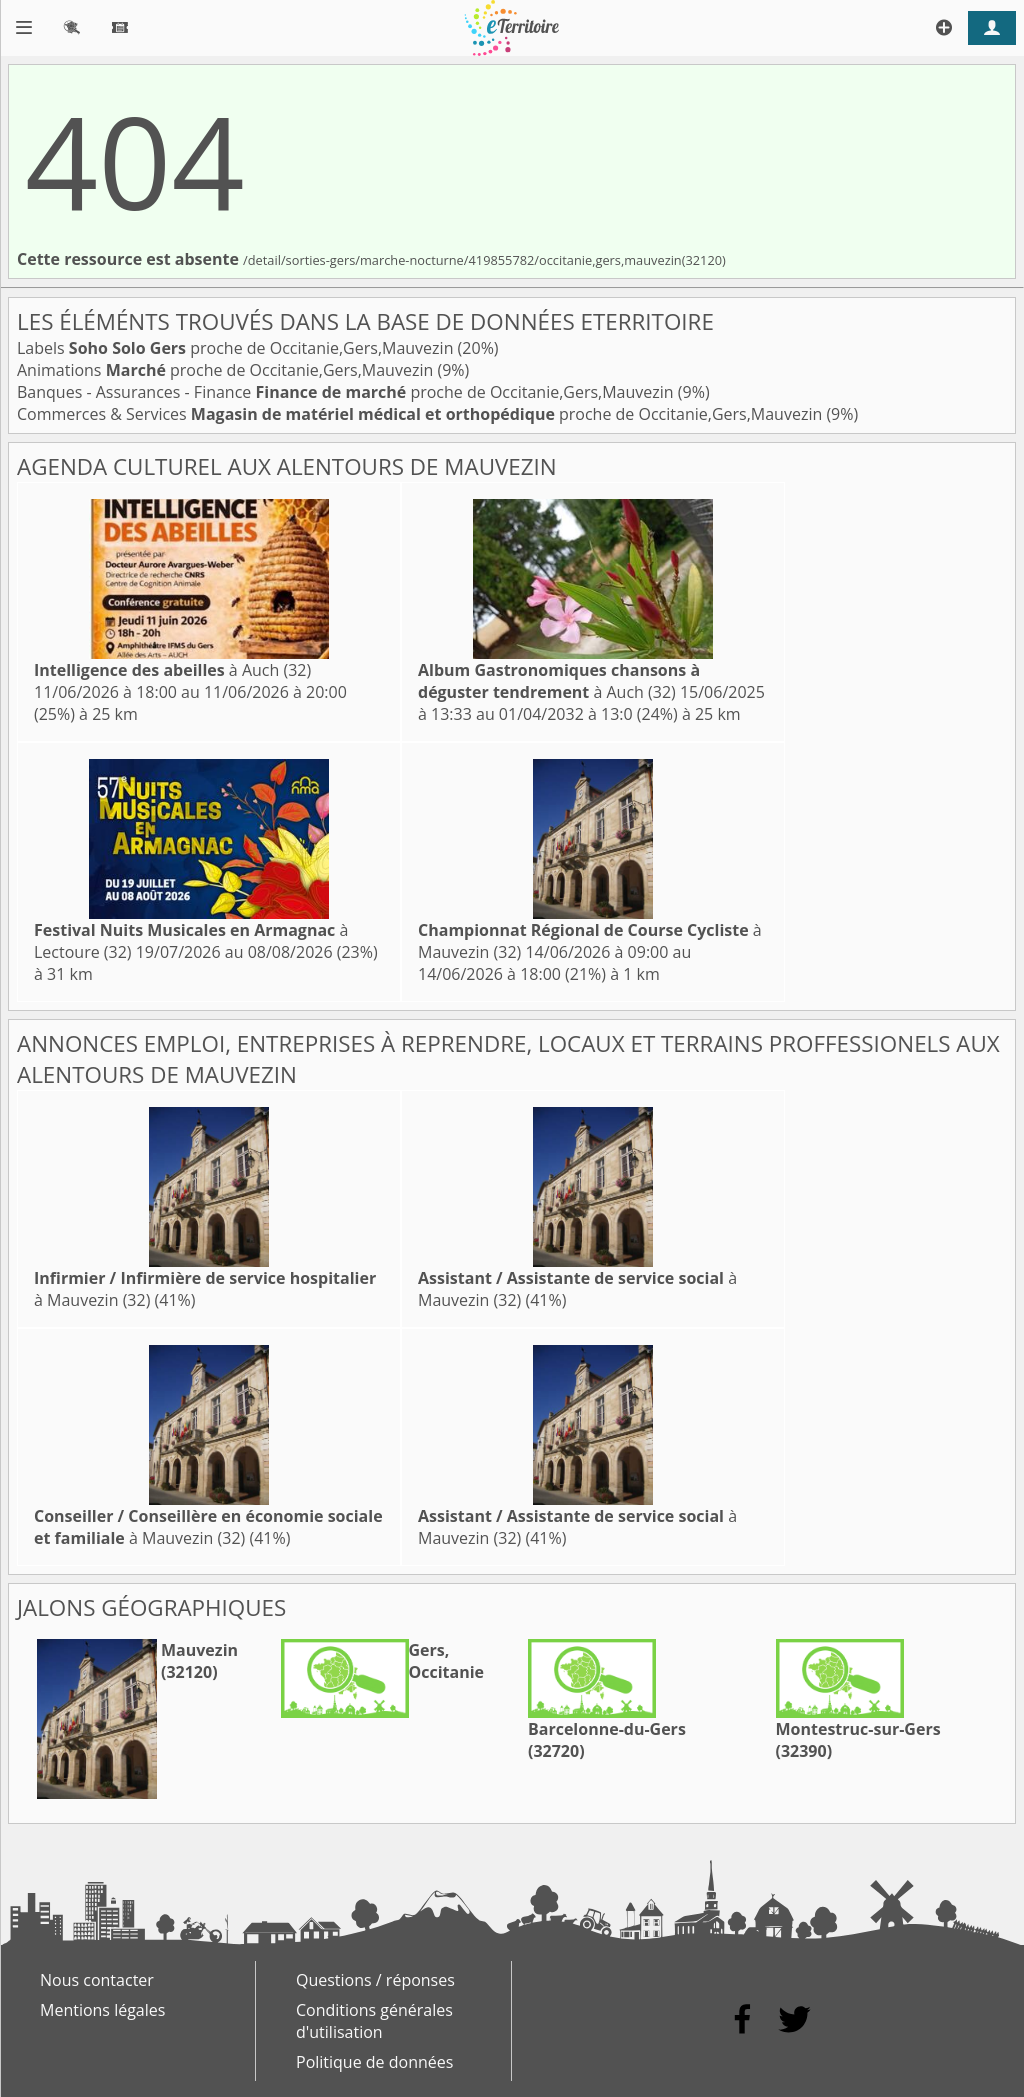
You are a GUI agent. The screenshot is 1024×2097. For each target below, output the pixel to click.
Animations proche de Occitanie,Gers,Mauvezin (227, 370)
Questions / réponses (375, 1980)
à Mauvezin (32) (208, 1527)
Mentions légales (102, 2010)
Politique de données (374, 2062)
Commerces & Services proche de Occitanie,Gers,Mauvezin (421, 414)
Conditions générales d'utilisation (374, 2021)
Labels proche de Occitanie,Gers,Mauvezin (237, 348)
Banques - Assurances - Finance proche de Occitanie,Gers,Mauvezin (347, 392)
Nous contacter (97, 1980)
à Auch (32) (172, 670)
